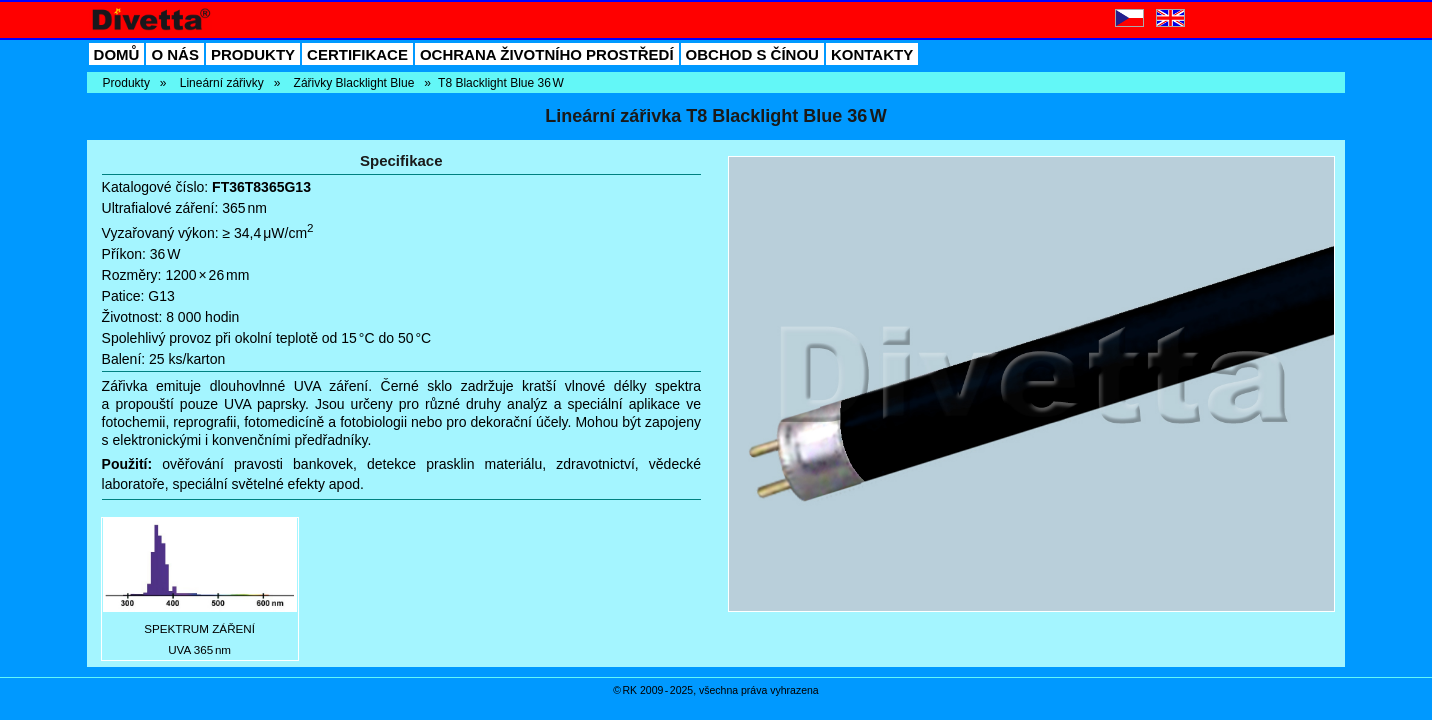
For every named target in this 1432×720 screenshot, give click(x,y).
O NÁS (175, 54)
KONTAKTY (872, 54)
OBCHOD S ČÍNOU (752, 54)
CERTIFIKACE (357, 54)
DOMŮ (117, 54)
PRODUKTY (253, 54)
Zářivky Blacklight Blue (354, 83)
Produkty (126, 83)
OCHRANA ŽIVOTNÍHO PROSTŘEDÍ (547, 54)
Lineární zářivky (222, 83)
